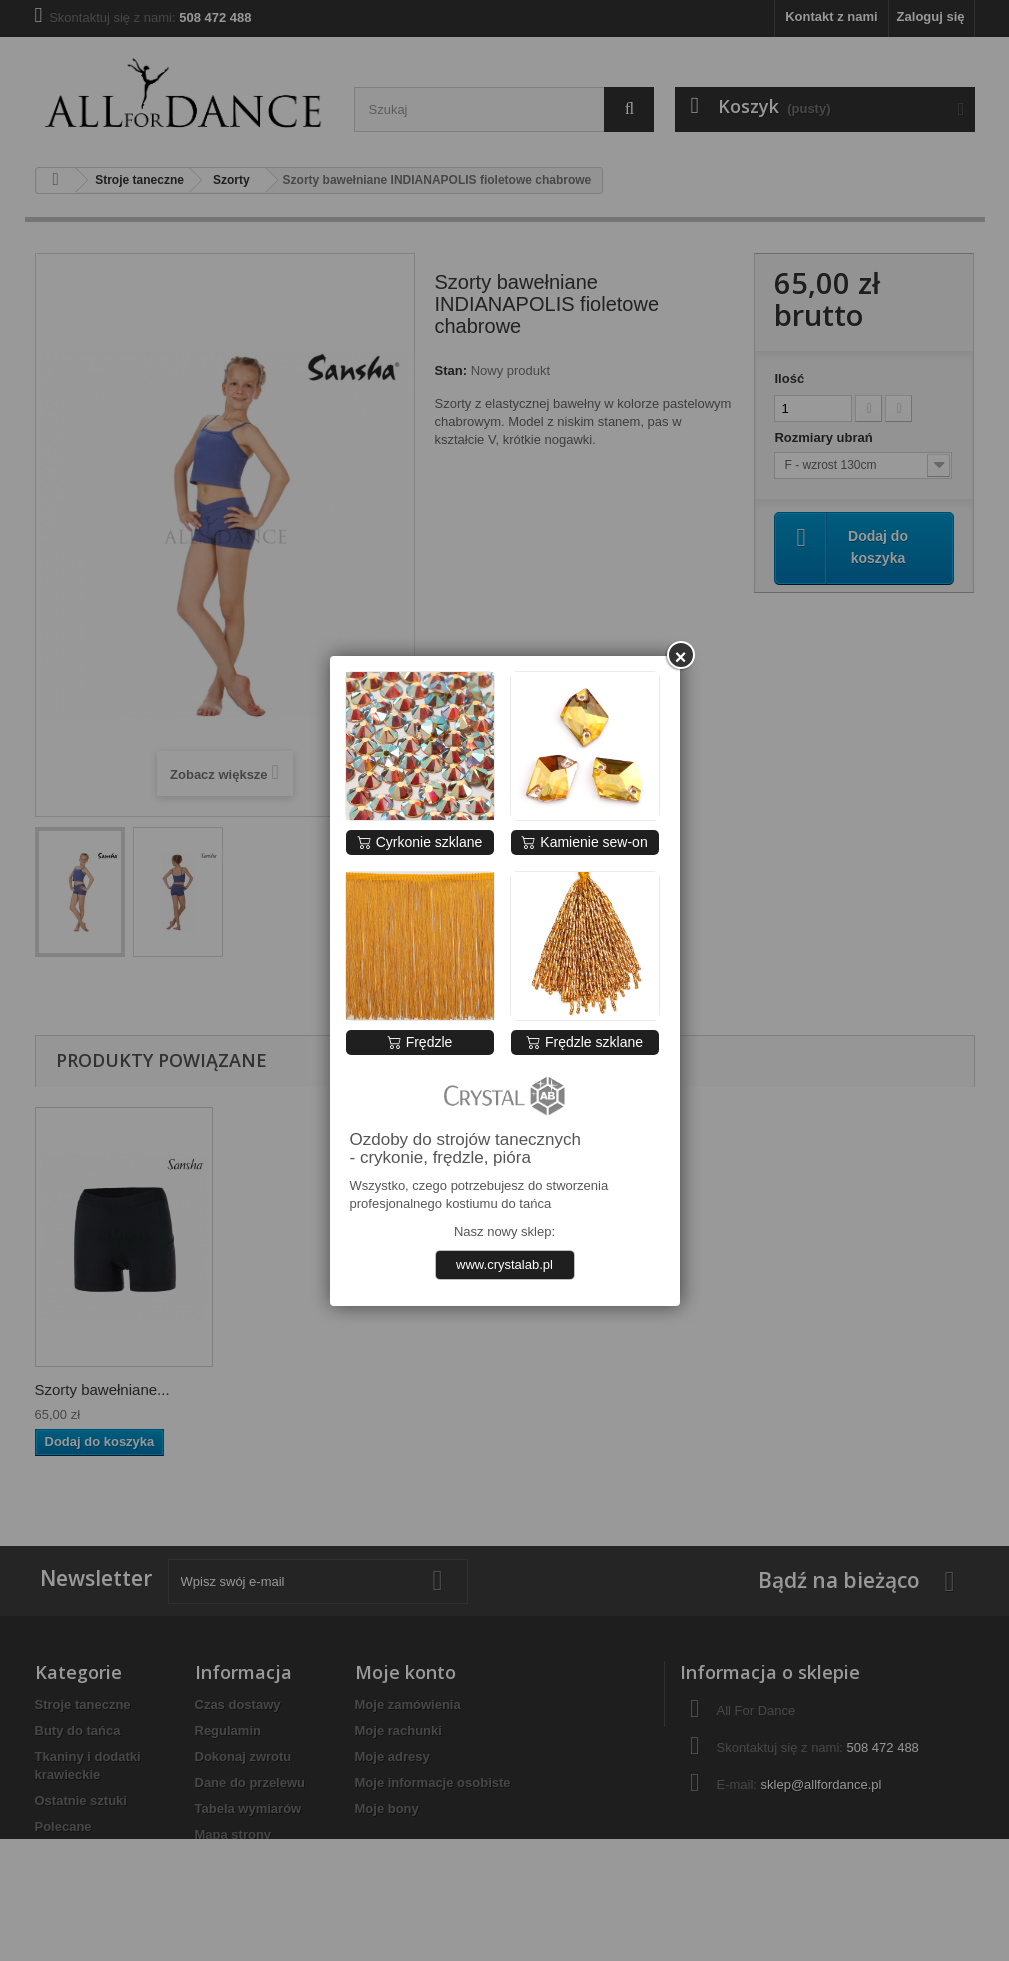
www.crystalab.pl (504, 1264)
